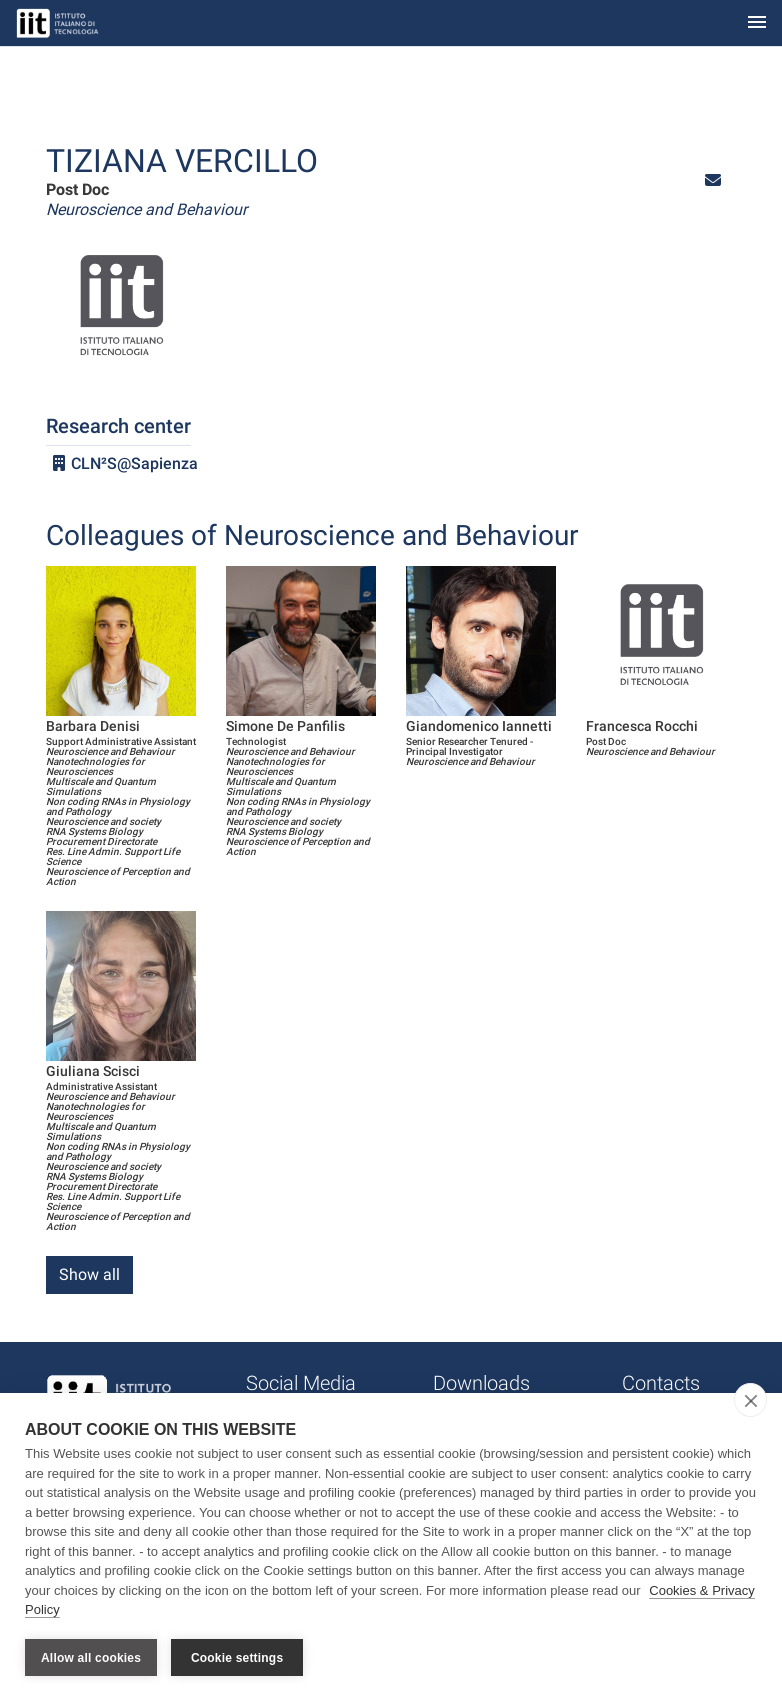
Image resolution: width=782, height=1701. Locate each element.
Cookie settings (237, 1658)
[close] (750, 1400)
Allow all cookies (91, 1658)
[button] (713, 180)
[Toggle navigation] (757, 23)
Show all (89, 1274)
